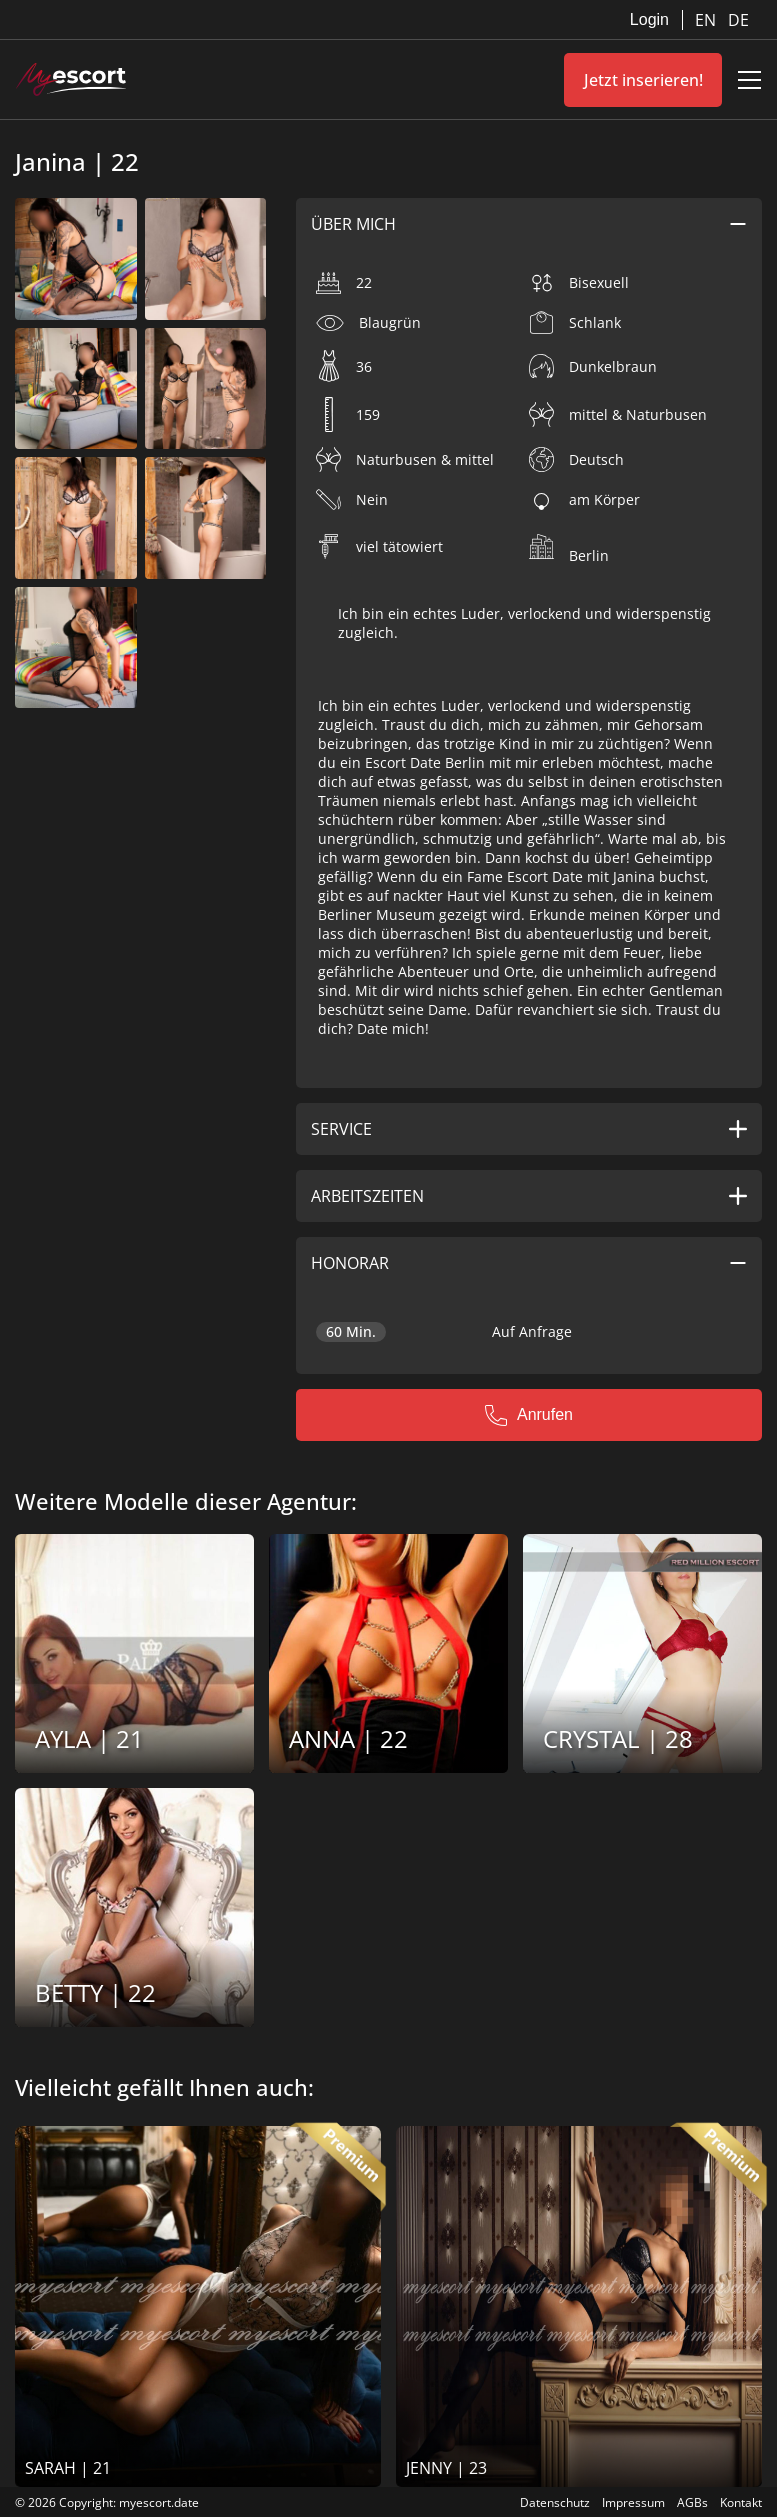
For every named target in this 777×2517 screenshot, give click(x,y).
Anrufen (529, 1415)
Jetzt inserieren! (643, 80)
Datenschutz (555, 2502)
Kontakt (741, 2502)
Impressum (633, 2502)
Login (649, 19)
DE (738, 20)
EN (707, 20)
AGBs (692, 2502)
